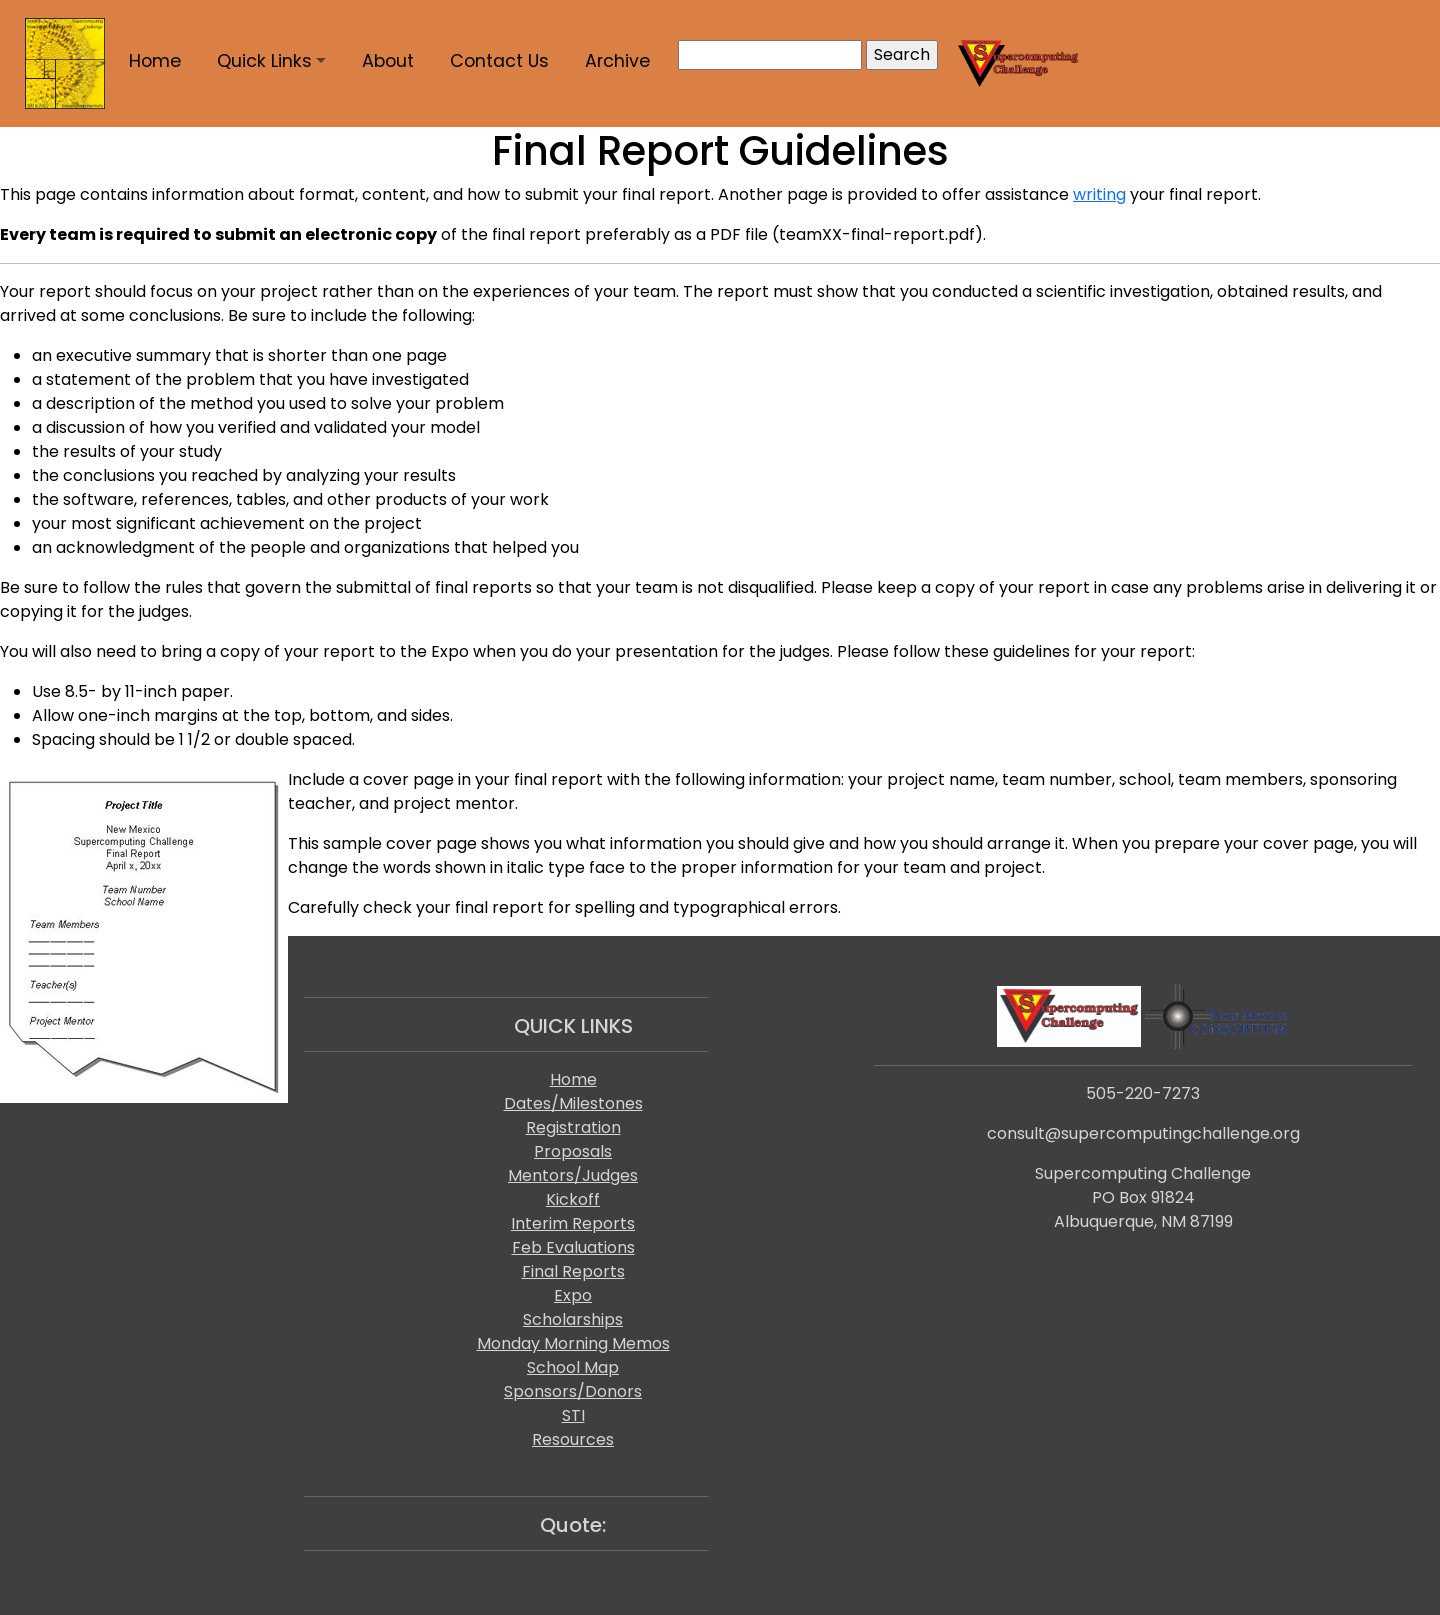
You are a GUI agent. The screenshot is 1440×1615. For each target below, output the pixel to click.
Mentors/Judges (573, 1175)
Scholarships (573, 1319)
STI (573, 1415)
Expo (573, 1295)
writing (1099, 194)
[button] (271, 61)
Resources (573, 1439)
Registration (573, 1127)
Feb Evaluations (573, 1247)
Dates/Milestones (573, 1103)
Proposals (573, 1151)
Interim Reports (573, 1223)
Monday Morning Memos (573, 1343)
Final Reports (573, 1271)
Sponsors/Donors (573, 1391)
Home (573, 1079)
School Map (573, 1367)
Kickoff (573, 1199)
